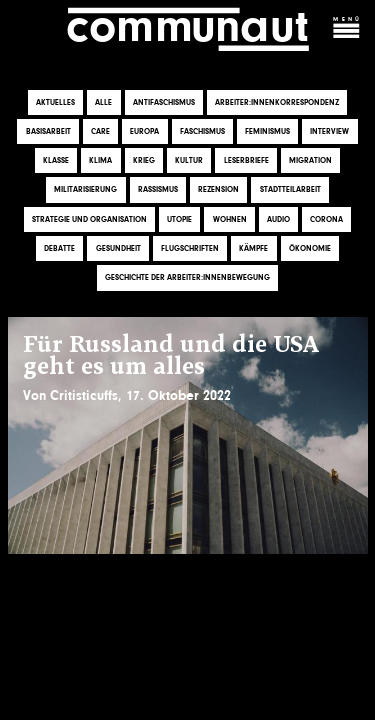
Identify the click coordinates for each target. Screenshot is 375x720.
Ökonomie (310, 248)
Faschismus (202, 131)
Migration (310, 160)
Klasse (56, 160)
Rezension (218, 190)
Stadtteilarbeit (290, 190)
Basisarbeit (48, 131)
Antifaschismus (164, 102)
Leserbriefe (246, 160)
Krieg (144, 160)
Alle (103, 102)
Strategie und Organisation (89, 219)
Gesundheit (118, 248)
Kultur (189, 160)
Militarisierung (85, 190)
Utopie (179, 219)
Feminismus (267, 131)
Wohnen (230, 219)
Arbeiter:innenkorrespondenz (277, 102)
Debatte (59, 248)
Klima (100, 160)
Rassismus (158, 190)
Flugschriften (190, 248)
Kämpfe (253, 248)
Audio (278, 219)
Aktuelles (55, 102)
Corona (326, 219)
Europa (144, 131)
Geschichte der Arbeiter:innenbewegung (187, 277)
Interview (329, 131)
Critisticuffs (84, 395)
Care (100, 131)
